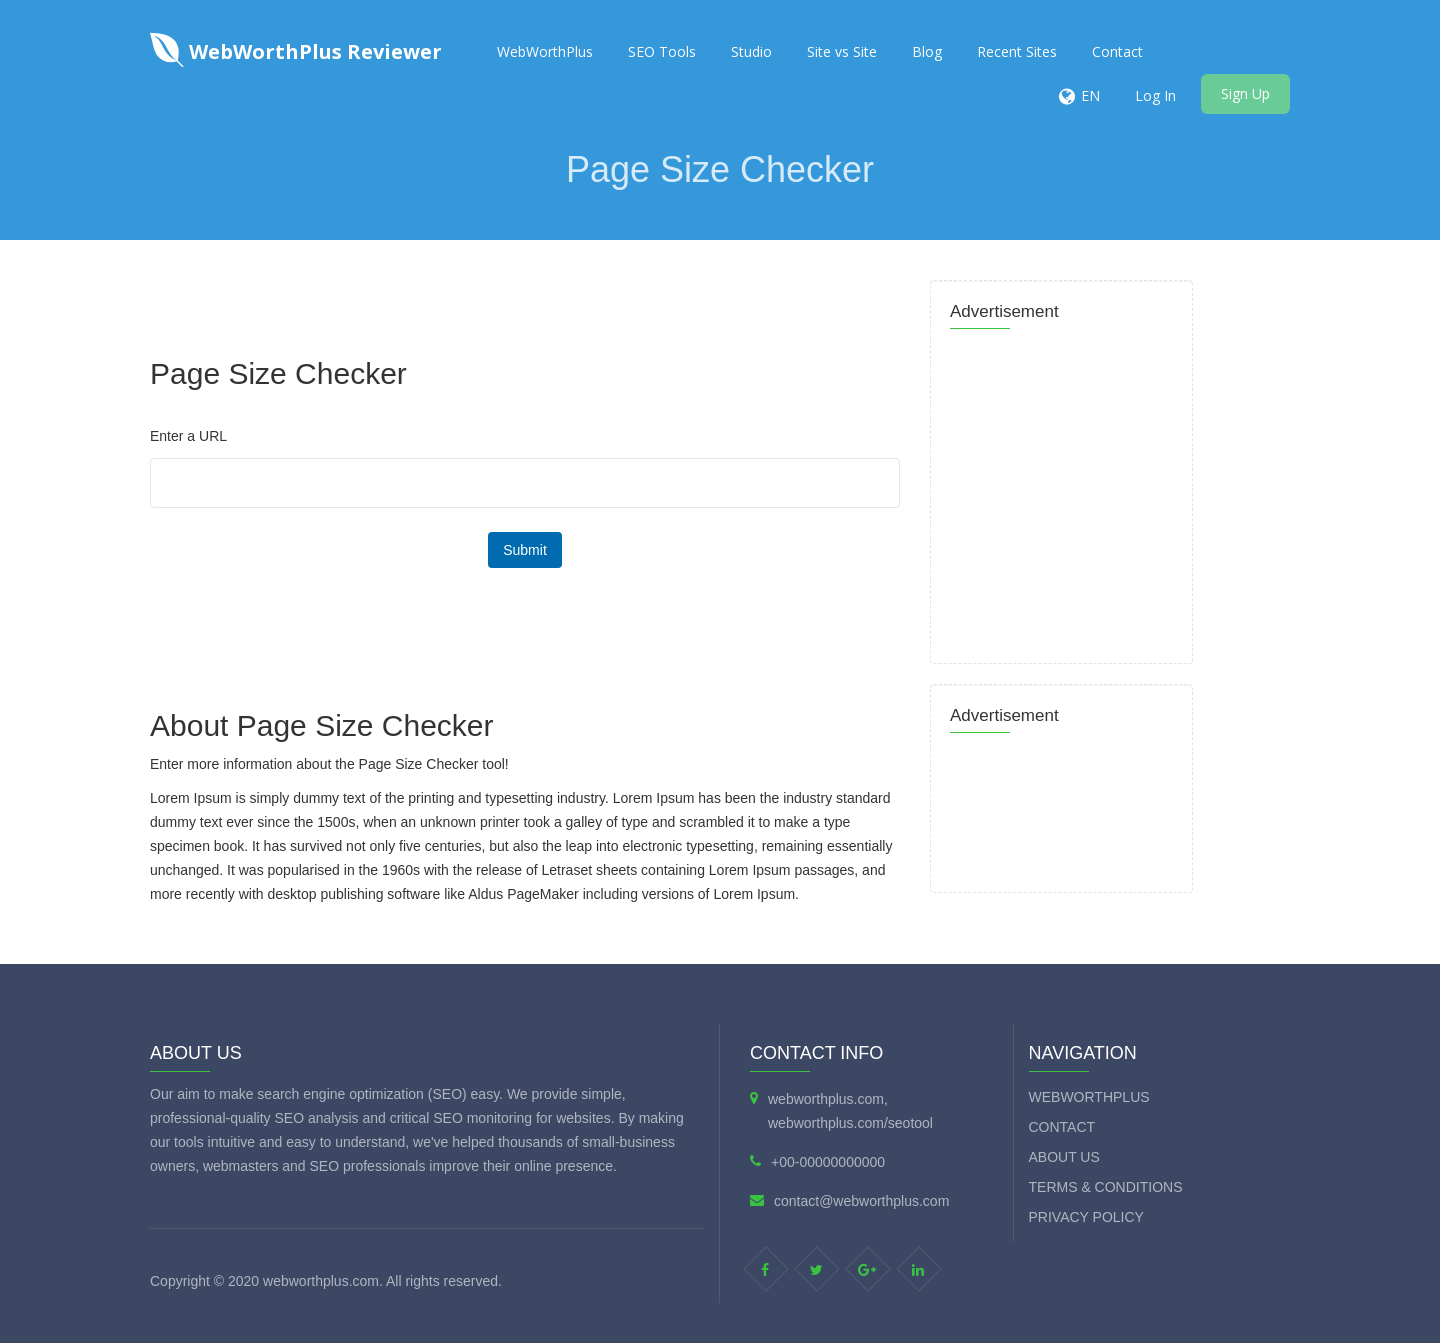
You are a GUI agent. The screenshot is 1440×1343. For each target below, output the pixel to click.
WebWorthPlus (545, 51)
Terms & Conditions (1106, 1187)
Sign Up (1245, 93)
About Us (1064, 1157)
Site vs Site (842, 51)
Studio (751, 51)
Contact (1117, 51)
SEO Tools (662, 51)
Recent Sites (1017, 51)
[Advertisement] (510, 285)
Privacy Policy (1086, 1217)
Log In (1155, 95)
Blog (927, 51)
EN (1090, 95)
